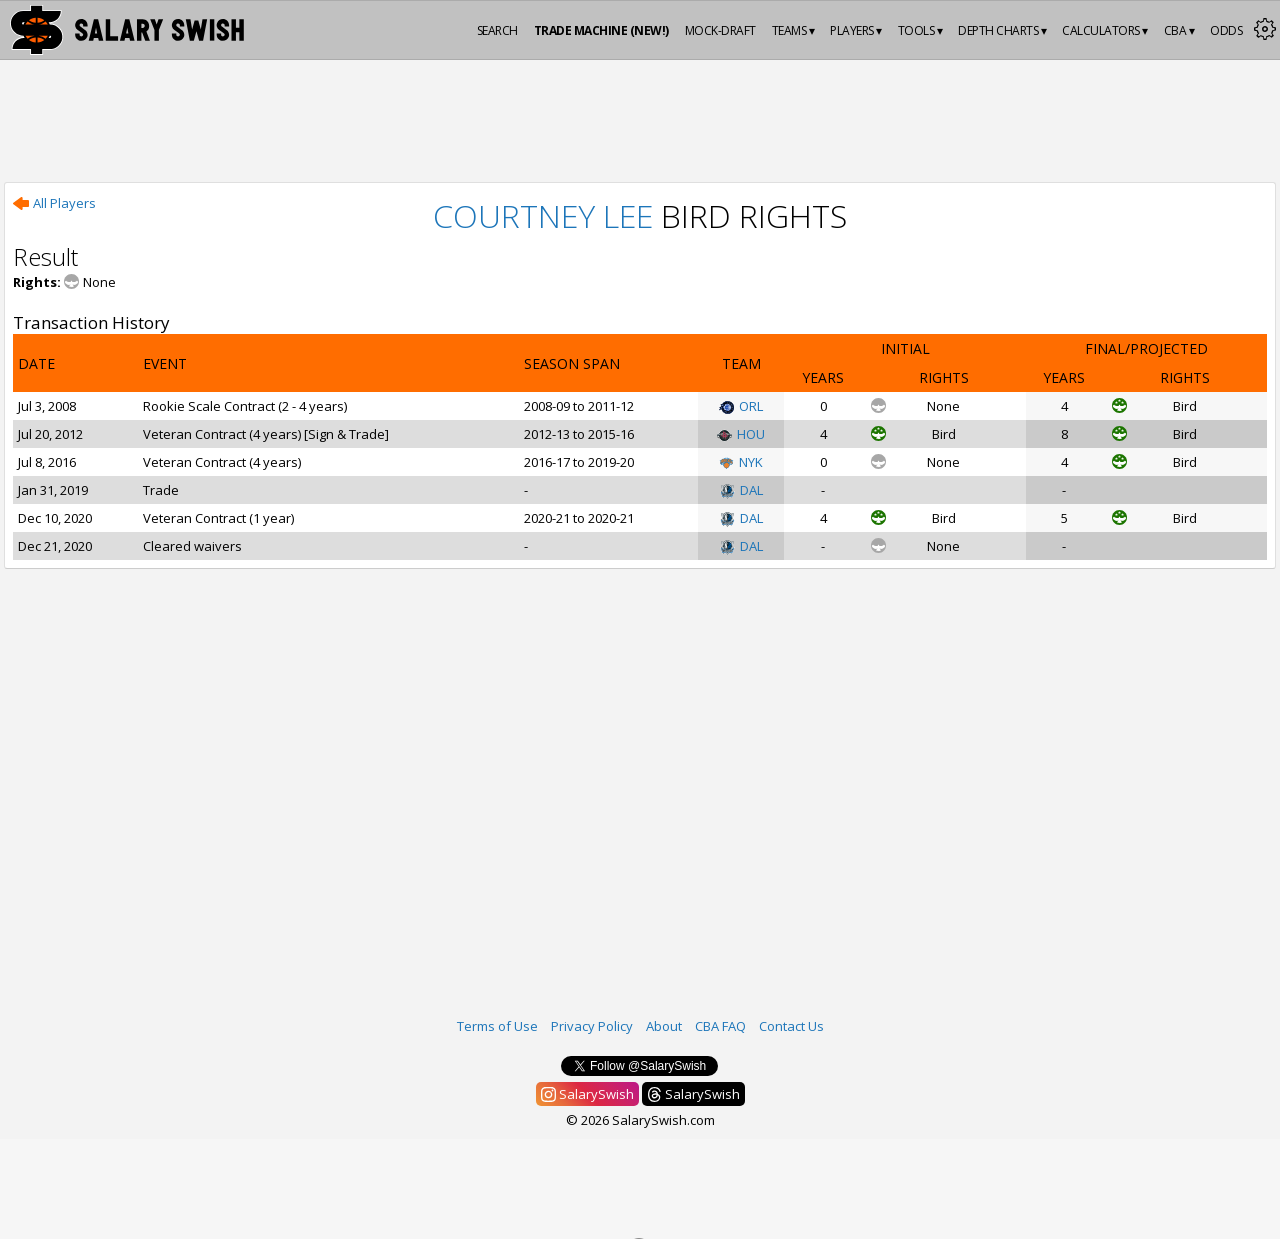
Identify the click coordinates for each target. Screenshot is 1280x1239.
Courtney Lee (543, 215)
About (664, 1026)
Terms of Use (497, 1026)
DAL (741, 490)
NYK (741, 462)
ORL (741, 406)
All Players (54, 203)
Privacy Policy (592, 1026)
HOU (741, 434)
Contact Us (791, 1026)
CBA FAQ (720, 1026)
